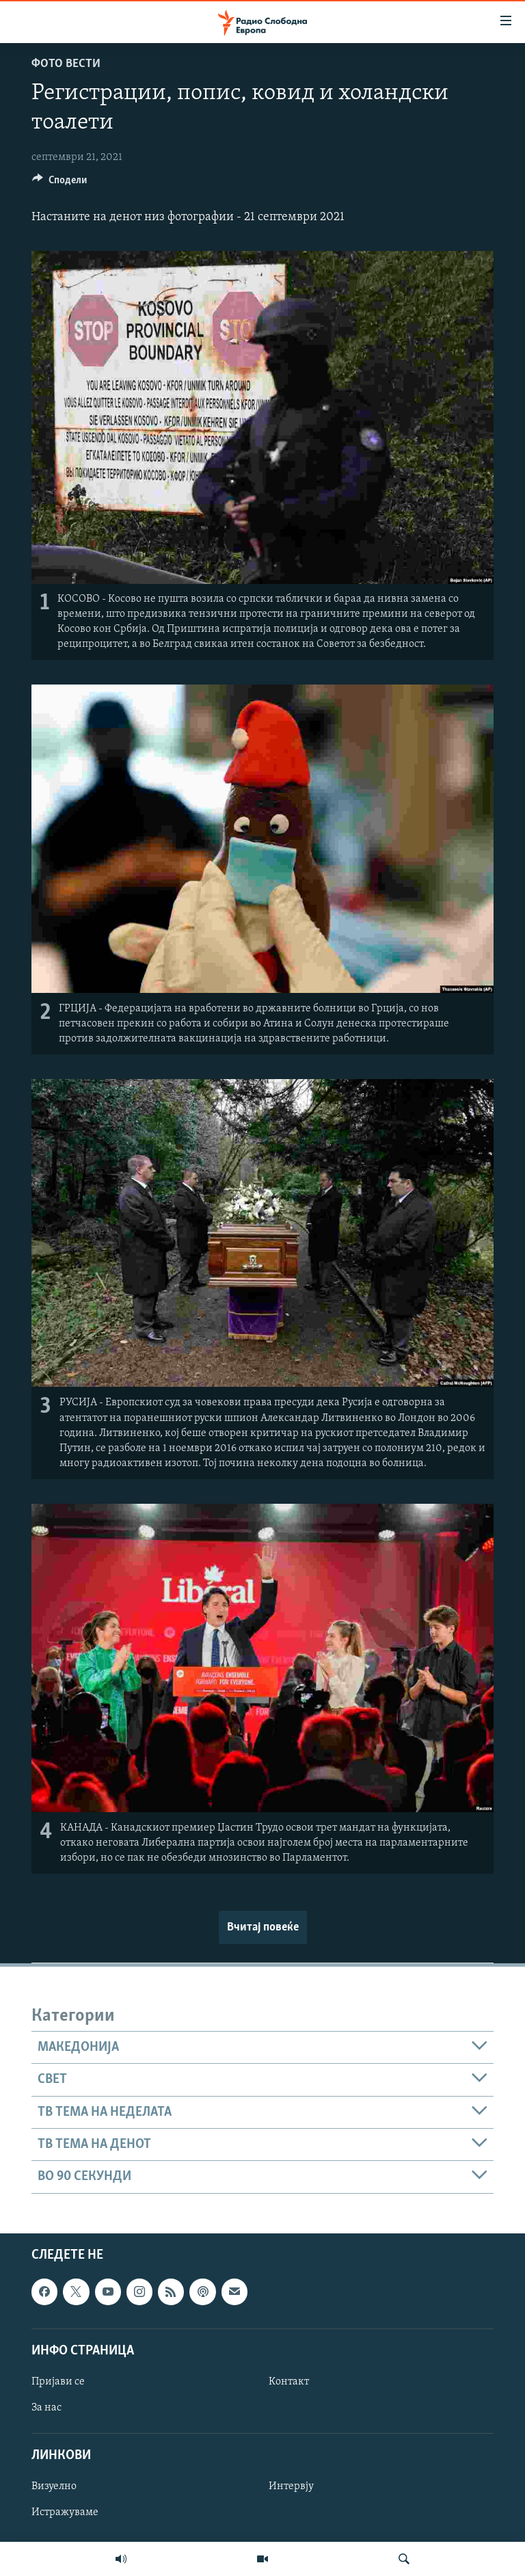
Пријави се (58, 2381)
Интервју (291, 2486)
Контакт (289, 2381)
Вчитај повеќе (263, 1927)
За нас (46, 2407)
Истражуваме (64, 2512)
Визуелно (54, 2486)
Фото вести (65, 63)
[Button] (59, 183)
